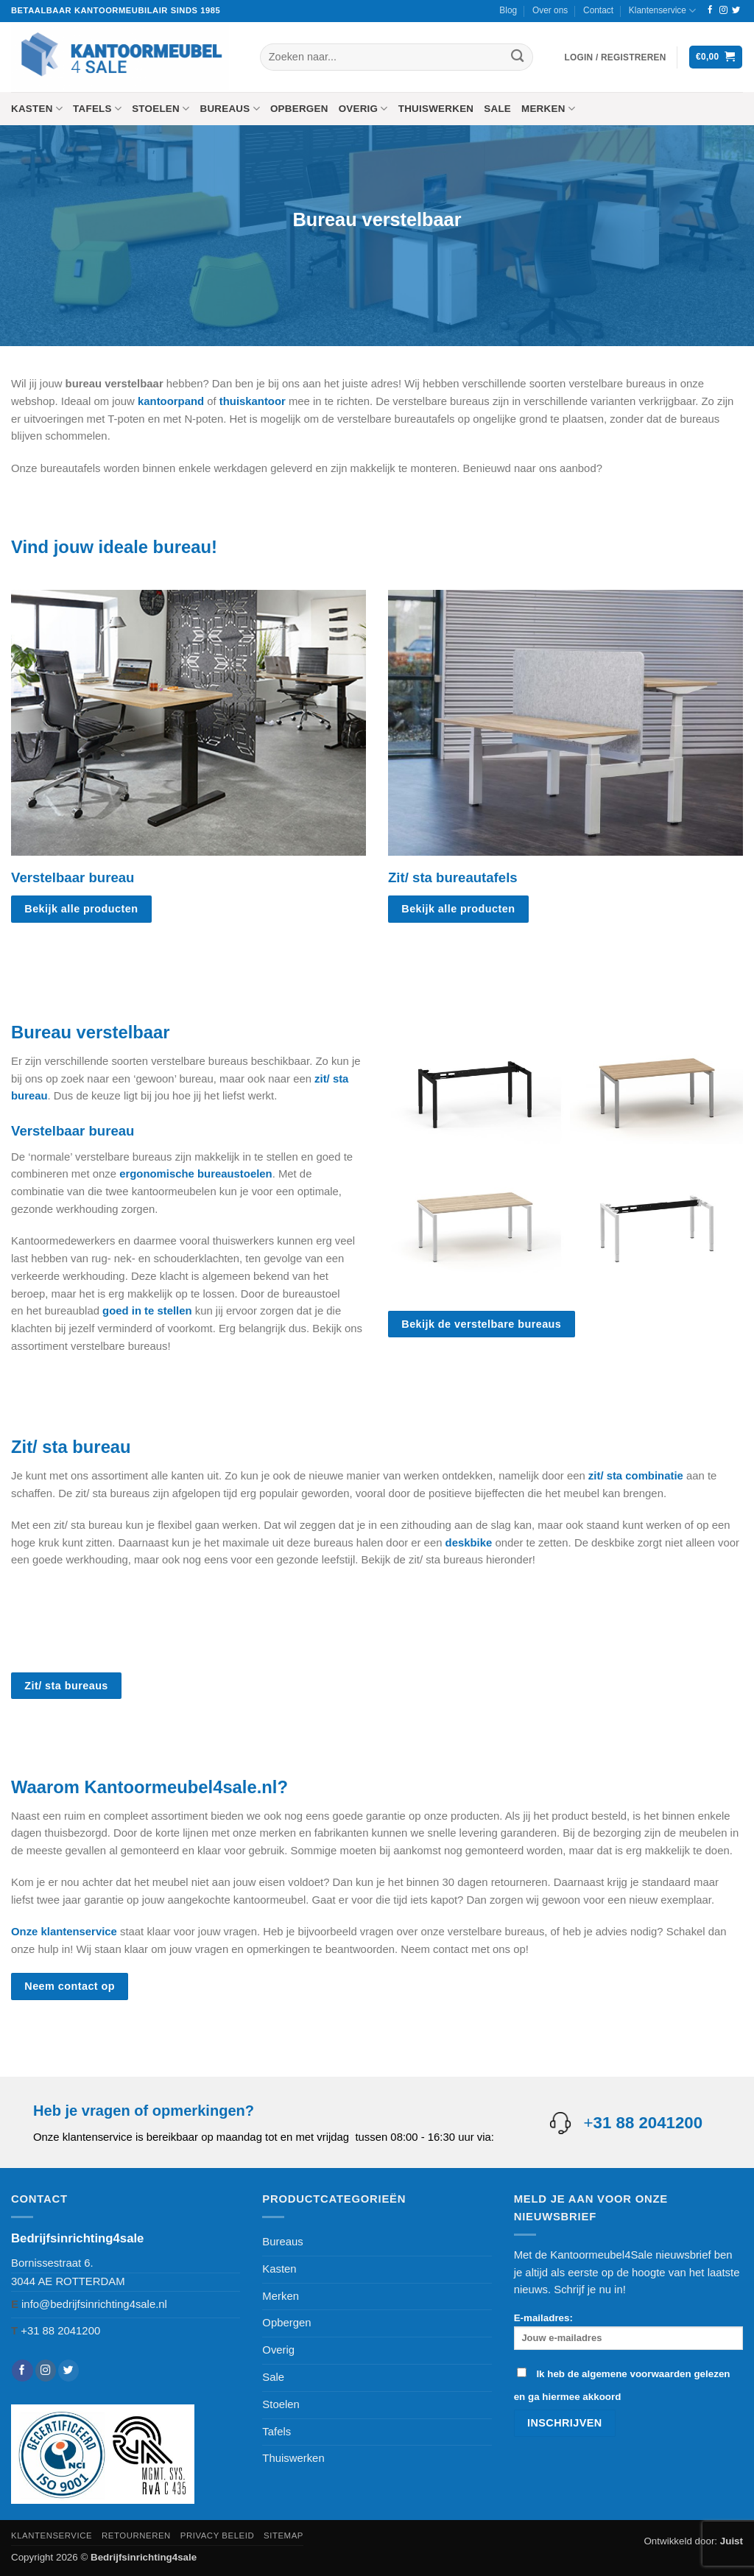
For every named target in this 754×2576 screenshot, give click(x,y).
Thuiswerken (436, 108)
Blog (508, 10)
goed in (123, 1311)
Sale (497, 108)
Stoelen (160, 109)
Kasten (37, 109)
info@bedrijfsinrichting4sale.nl (94, 2304)
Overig (363, 109)
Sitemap (283, 2535)
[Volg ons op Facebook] (710, 10)
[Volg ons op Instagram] (723, 10)
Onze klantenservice (64, 1932)
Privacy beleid (217, 2535)
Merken (548, 109)
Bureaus (229, 109)
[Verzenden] (517, 57)
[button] (615, 57)
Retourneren (136, 2535)
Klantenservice (662, 11)
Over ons (550, 10)
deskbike (469, 1543)
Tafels (97, 109)
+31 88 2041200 (60, 2331)
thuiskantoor (252, 401)
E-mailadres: (628, 2331)
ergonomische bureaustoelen (195, 1174)
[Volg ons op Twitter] (736, 10)
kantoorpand (171, 401)
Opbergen (299, 108)
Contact (598, 10)
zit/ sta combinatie (635, 1476)
